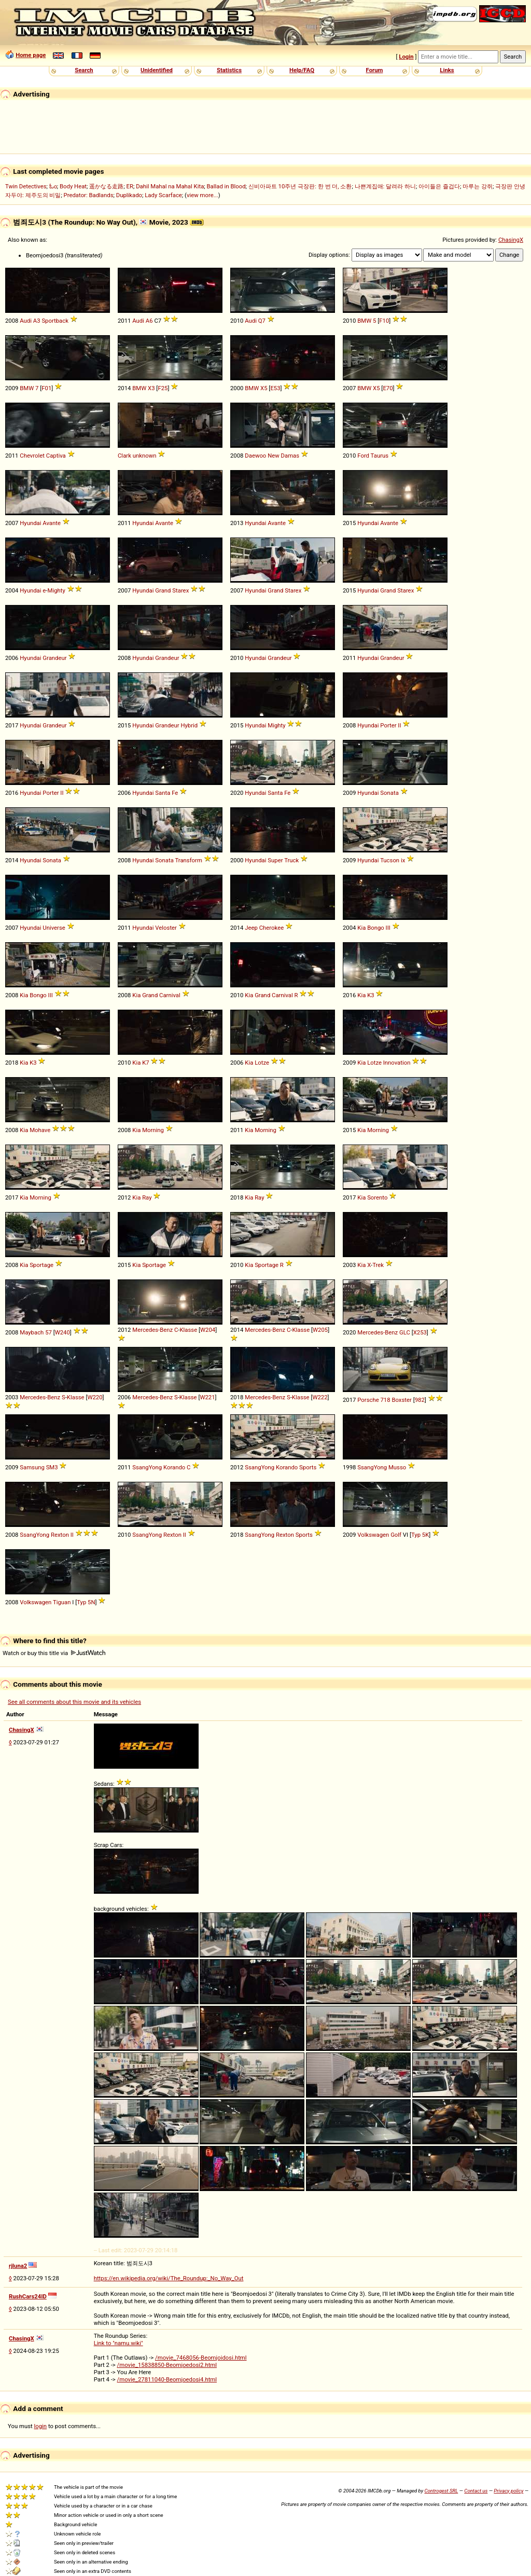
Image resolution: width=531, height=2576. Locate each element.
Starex (180, 590)
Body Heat (73, 186)
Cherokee (271, 927)
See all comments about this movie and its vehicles (74, 1701)
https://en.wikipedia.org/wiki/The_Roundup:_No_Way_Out (169, 2278)
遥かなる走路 (106, 186)
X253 (420, 1332)
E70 (388, 388)
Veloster (166, 927)
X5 (263, 388)
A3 (36, 320)
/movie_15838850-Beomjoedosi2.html (167, 2364)
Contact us (475, 2491)
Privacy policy (508, 2491)
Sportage (41, 1265)
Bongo (375, 927)
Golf (395, 1534)
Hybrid (189, 725)
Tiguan (62, 1602)
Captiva (56, 455)
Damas (290, 455)
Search (84, 70)
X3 (151, 388)
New (274, 455)
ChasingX (510, 239)
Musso (397, 1467)
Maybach (32, 1332)
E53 (275, 388)
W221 (207, 1397)
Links (447, 70)
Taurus (379, 455)
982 (420, 1399)
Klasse (189, 1329)
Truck (291, 860)
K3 (370, 995)
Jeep (251, 927)
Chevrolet (32, 455)
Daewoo (255, 455)
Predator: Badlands (89, 195)
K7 (145, 1062)
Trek (378, 1265)
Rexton (60, 1534)
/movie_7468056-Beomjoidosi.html (201, 2357)
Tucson (389, 860)
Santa (162, 792)
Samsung (32, 1467)
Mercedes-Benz (152, 1329)
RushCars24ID (28, 2296)
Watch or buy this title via (54, 1653)
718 (385, 1399)
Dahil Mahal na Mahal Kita (170, 186)
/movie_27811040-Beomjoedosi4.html (167, 2379)
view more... (202, 195)
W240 (62, 1332)
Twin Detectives (26, 186)
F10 (384, 320)
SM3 (52, 1467)
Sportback (54, 320)
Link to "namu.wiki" (118, 2343)
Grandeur (54, 658)
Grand (163, 590)
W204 (207, 1329)
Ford (363, 455)
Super (275, 860)
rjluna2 (18, 2265)
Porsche (368, 1399)
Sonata (389, 792)
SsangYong (147, 1467)
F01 (46, 388)
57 (48, 1332)
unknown (145, 455)
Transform (188, 860)
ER (130, 186)
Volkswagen (373, 1534)
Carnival (169, 995)
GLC (404, 1332)
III (388, 927)
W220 (94, 1397)
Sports (307, 1467)
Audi (26, 320)
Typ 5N (86, 1602)
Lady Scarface (163, 195)
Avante (52, 523)
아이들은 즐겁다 (439, 186)
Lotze (262, 1062)
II (399, 725)
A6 (149, 320)
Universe (54, 927)
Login (406, 56)
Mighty (56, 590)
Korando (174, 1467)
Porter (388, 725)
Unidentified (157, 70)
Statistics (229, 70)
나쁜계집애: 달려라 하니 (385, 186)
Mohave (40, 1130)
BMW (364, 320)
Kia (361, 927)
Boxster (401, 1399)
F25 (162, 388)
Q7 (262, 320)
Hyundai (30, 523)
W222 (319, 1397)
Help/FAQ (301, 70)
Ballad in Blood (226, 186)
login (40, 2426)
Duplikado (129, 195)
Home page (31, 55)
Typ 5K (420, 1534)
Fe (175, 792)
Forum (374, 70)
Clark (124, 455)
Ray (146, 1197)
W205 (320, 1329)
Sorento (377, 1197)
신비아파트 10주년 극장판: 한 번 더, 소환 (300, 186)
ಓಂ (53, 186)
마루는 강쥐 (478, 186)
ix (403, 860)
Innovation (397, 1062)
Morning (153, 1130)
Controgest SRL (441, 2491)
